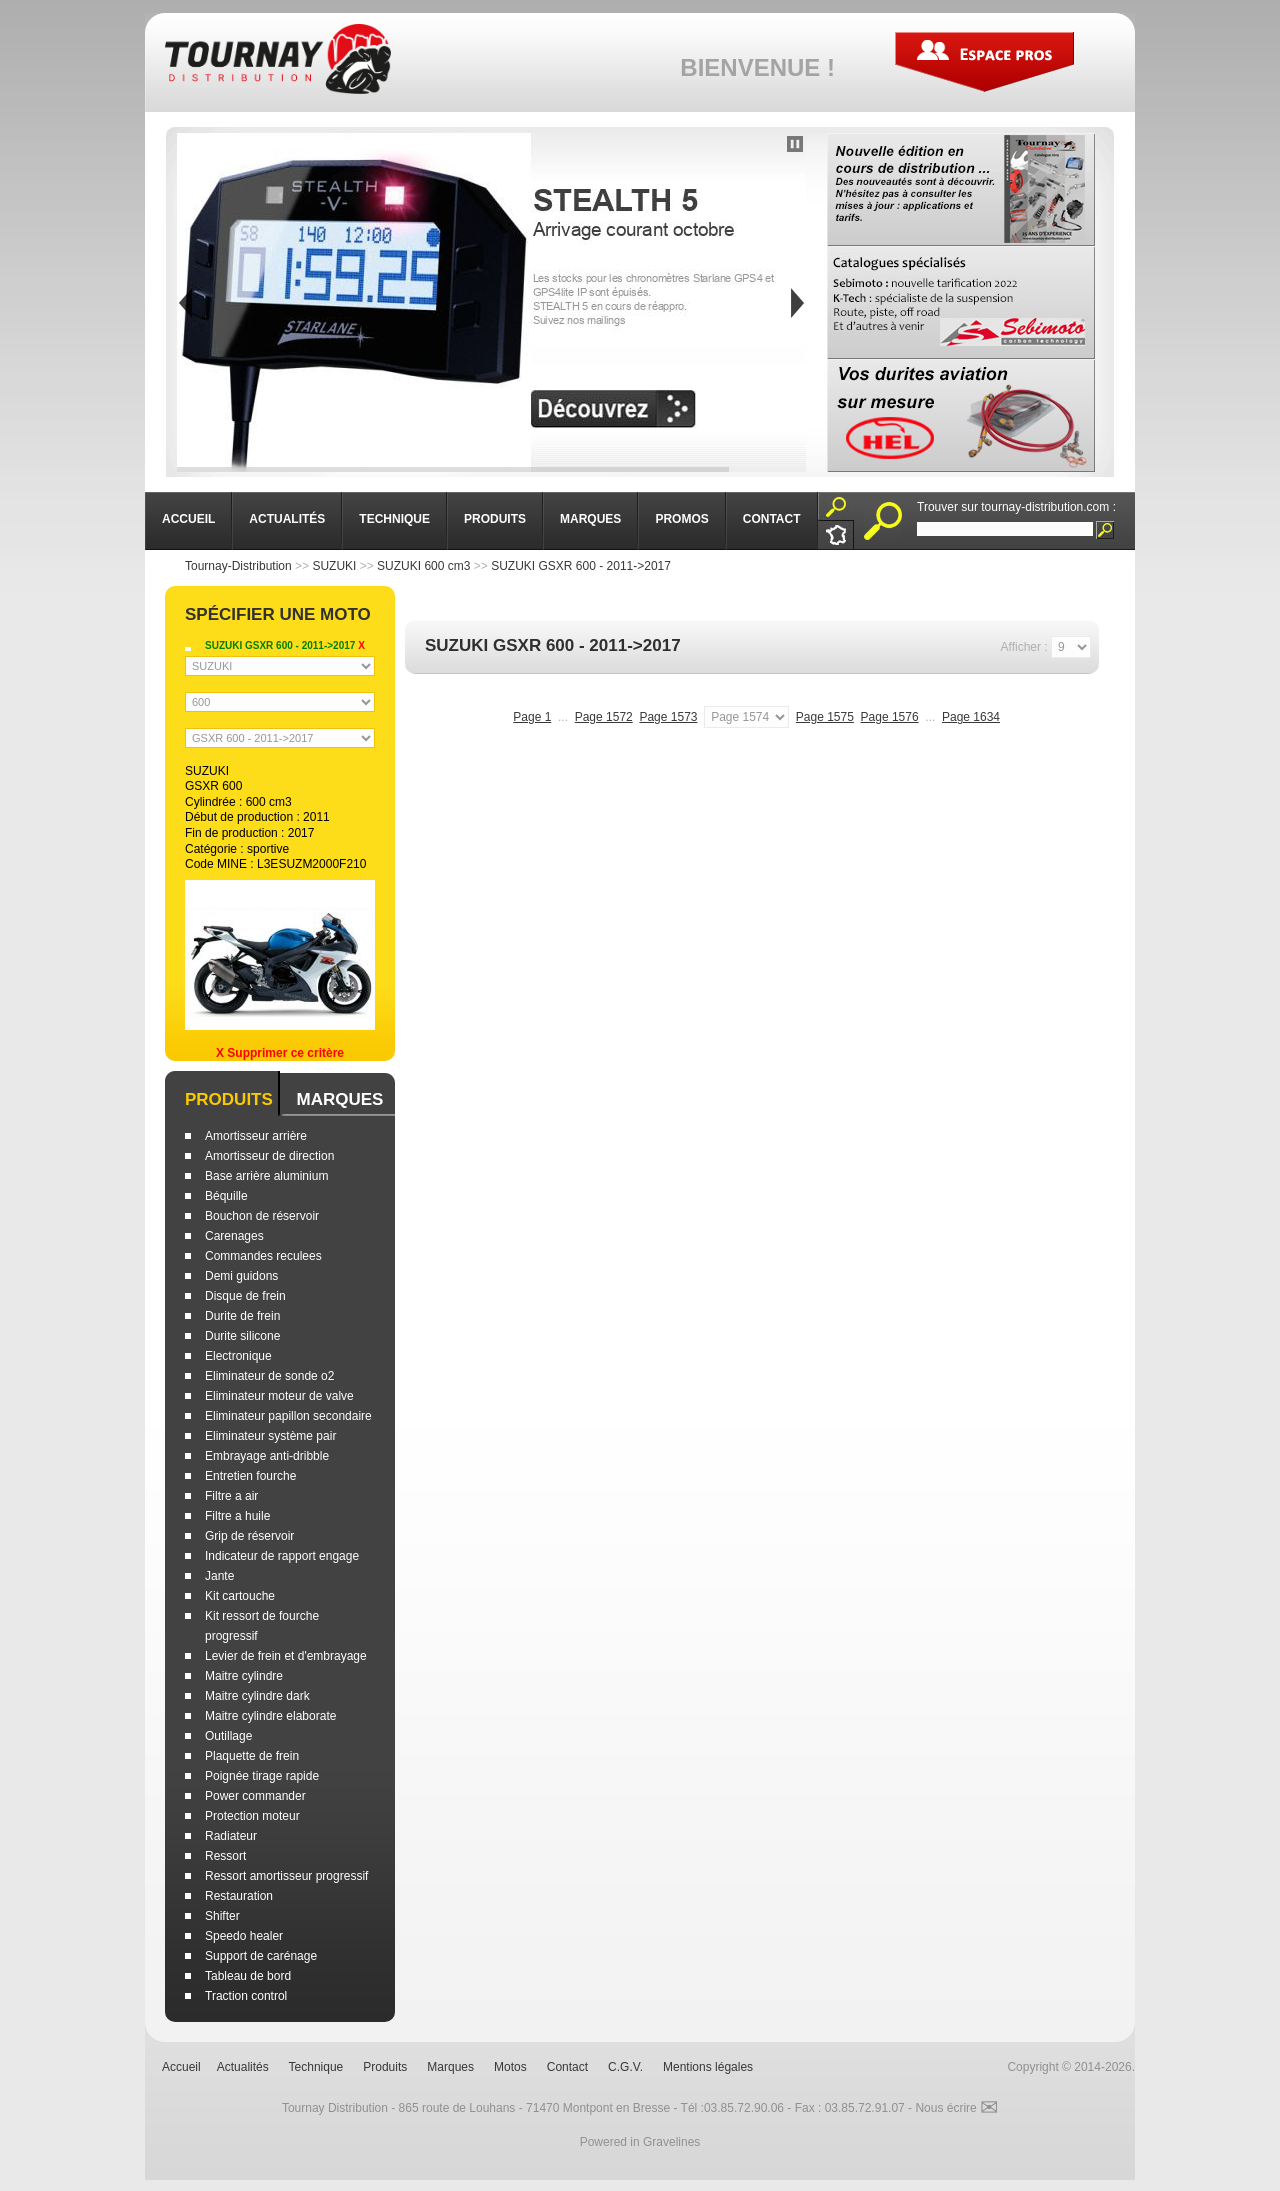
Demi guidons (241, 1276)
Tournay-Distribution (238, 566)
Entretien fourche (250, 1476)
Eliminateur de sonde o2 (269, 1376)
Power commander (255, 1796)
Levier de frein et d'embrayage (286, 1656)
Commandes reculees (263, 1256)
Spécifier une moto (278, 614)
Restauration (239, 1896)
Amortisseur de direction (269, 1156)
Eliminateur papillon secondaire (288, 1416)
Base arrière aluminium (266, 1176)
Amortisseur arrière (256, 1136)
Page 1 (532, 717)
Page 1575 (825, 717)
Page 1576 (890, 717)
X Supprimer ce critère (280, 1053)
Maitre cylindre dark (257, 1696)
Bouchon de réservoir (262, 1216)
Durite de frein (242, 1316)
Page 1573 (668, 717)
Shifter (222, 1916)
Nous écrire (956, 2108)
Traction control (246, 1996)
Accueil (181, 2067)
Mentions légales (708, 2067)
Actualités (243, 2067)
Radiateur (231, 1836)
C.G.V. (625, 2067)
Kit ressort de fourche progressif (262, 1626)
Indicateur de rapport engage (282, 1556)
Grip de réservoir (249, 1536)
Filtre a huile (237, 1516)
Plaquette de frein (252, 1756)
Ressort (225, 1856)
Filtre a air (231, 1496)
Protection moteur (252, 1816)
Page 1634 (971, 717)
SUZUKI (334, 566)
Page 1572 (604, 717)
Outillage (228, 1736)
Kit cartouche (240, 1596)
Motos (510, 2067)
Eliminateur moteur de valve (279, 1396)
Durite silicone (242, 1336)
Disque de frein (245, 1296)
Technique (316, 2067)
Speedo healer (244, 1936)
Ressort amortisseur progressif (286, 1876)
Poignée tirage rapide (262, 1776)
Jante (219, 1576)
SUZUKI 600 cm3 (423, 566)
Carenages (234, 1236)
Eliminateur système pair (270, 1436)
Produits (229, 1099)
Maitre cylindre (244, 1676)
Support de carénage (261, 1956)
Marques (339, 1099)
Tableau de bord (248, 1976)
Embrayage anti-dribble (267, 1456)
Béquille (226, 1196)
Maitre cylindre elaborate (270, 1716)
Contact (567, 2067)
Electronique (238, 1356)
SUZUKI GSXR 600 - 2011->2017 (581, 566)
